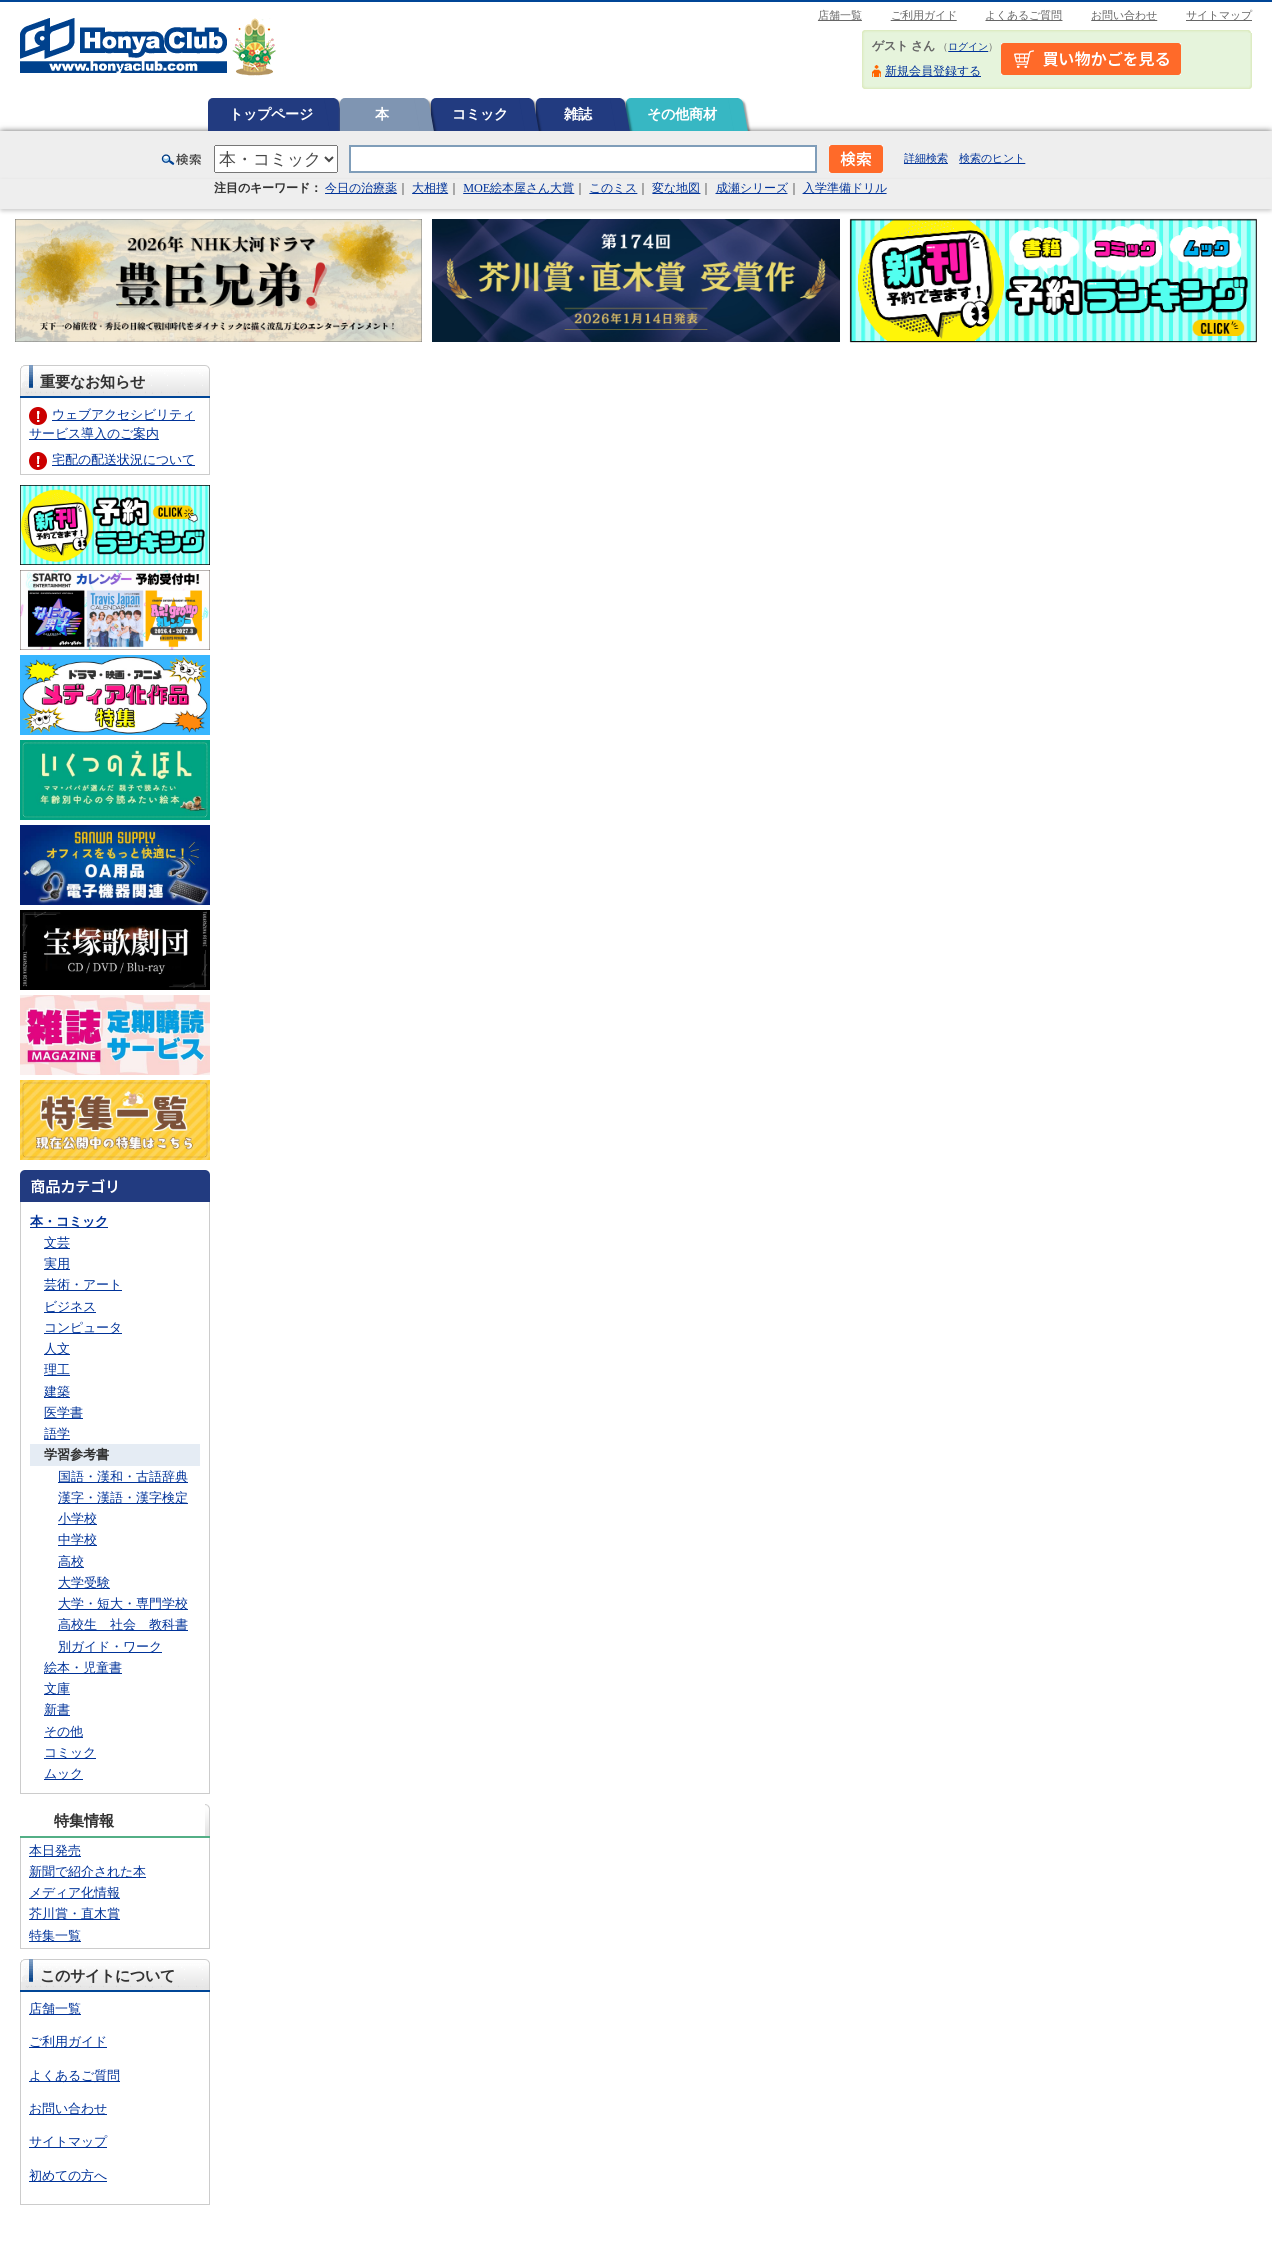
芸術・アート (83, 1284)
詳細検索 (926, 158)
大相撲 (430, 188)
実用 (57, 1263)
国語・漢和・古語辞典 (123, 1476)
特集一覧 (55, 1935)
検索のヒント (992, 158)
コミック (480, 114)
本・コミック (69, 1221)
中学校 (77, 1539)
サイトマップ (1219, 15)
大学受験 (84, 1582)
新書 (57, 1709)
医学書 (63, 1412)
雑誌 (578, 114)
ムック (63, 1773)
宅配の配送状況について (123, 459)
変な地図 (676, 188)
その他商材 (682, 114)
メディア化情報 (74, 1892)
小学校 (77, 1518)
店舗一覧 (840, 15)
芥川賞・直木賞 (74, 1913)
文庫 (57, 1688)
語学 (57, 1433)
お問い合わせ (1124, 15)
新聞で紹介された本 (87, 1871)
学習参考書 (76, 1454)
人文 (57, 1348)
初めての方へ (68, 2175)
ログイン (968, 46)
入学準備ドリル (845, 188)
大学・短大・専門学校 (123, 1603)
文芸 (57, 1242)
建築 (57, 1391)
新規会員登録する (933, 71)
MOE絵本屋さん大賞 (518, 188)
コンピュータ (83, 1327)
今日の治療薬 (361, 188)
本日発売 (55, 1850)
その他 (63, 1731)
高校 (71, 1561)
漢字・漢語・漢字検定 (123, 1497)
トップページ (271, 114)
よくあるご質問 (1023, 15)
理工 (57, 1369)
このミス (613, 188)
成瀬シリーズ (752, 188)
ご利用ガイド (924, 15)
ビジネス (70, 1306)
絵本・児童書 (83, 1667)
